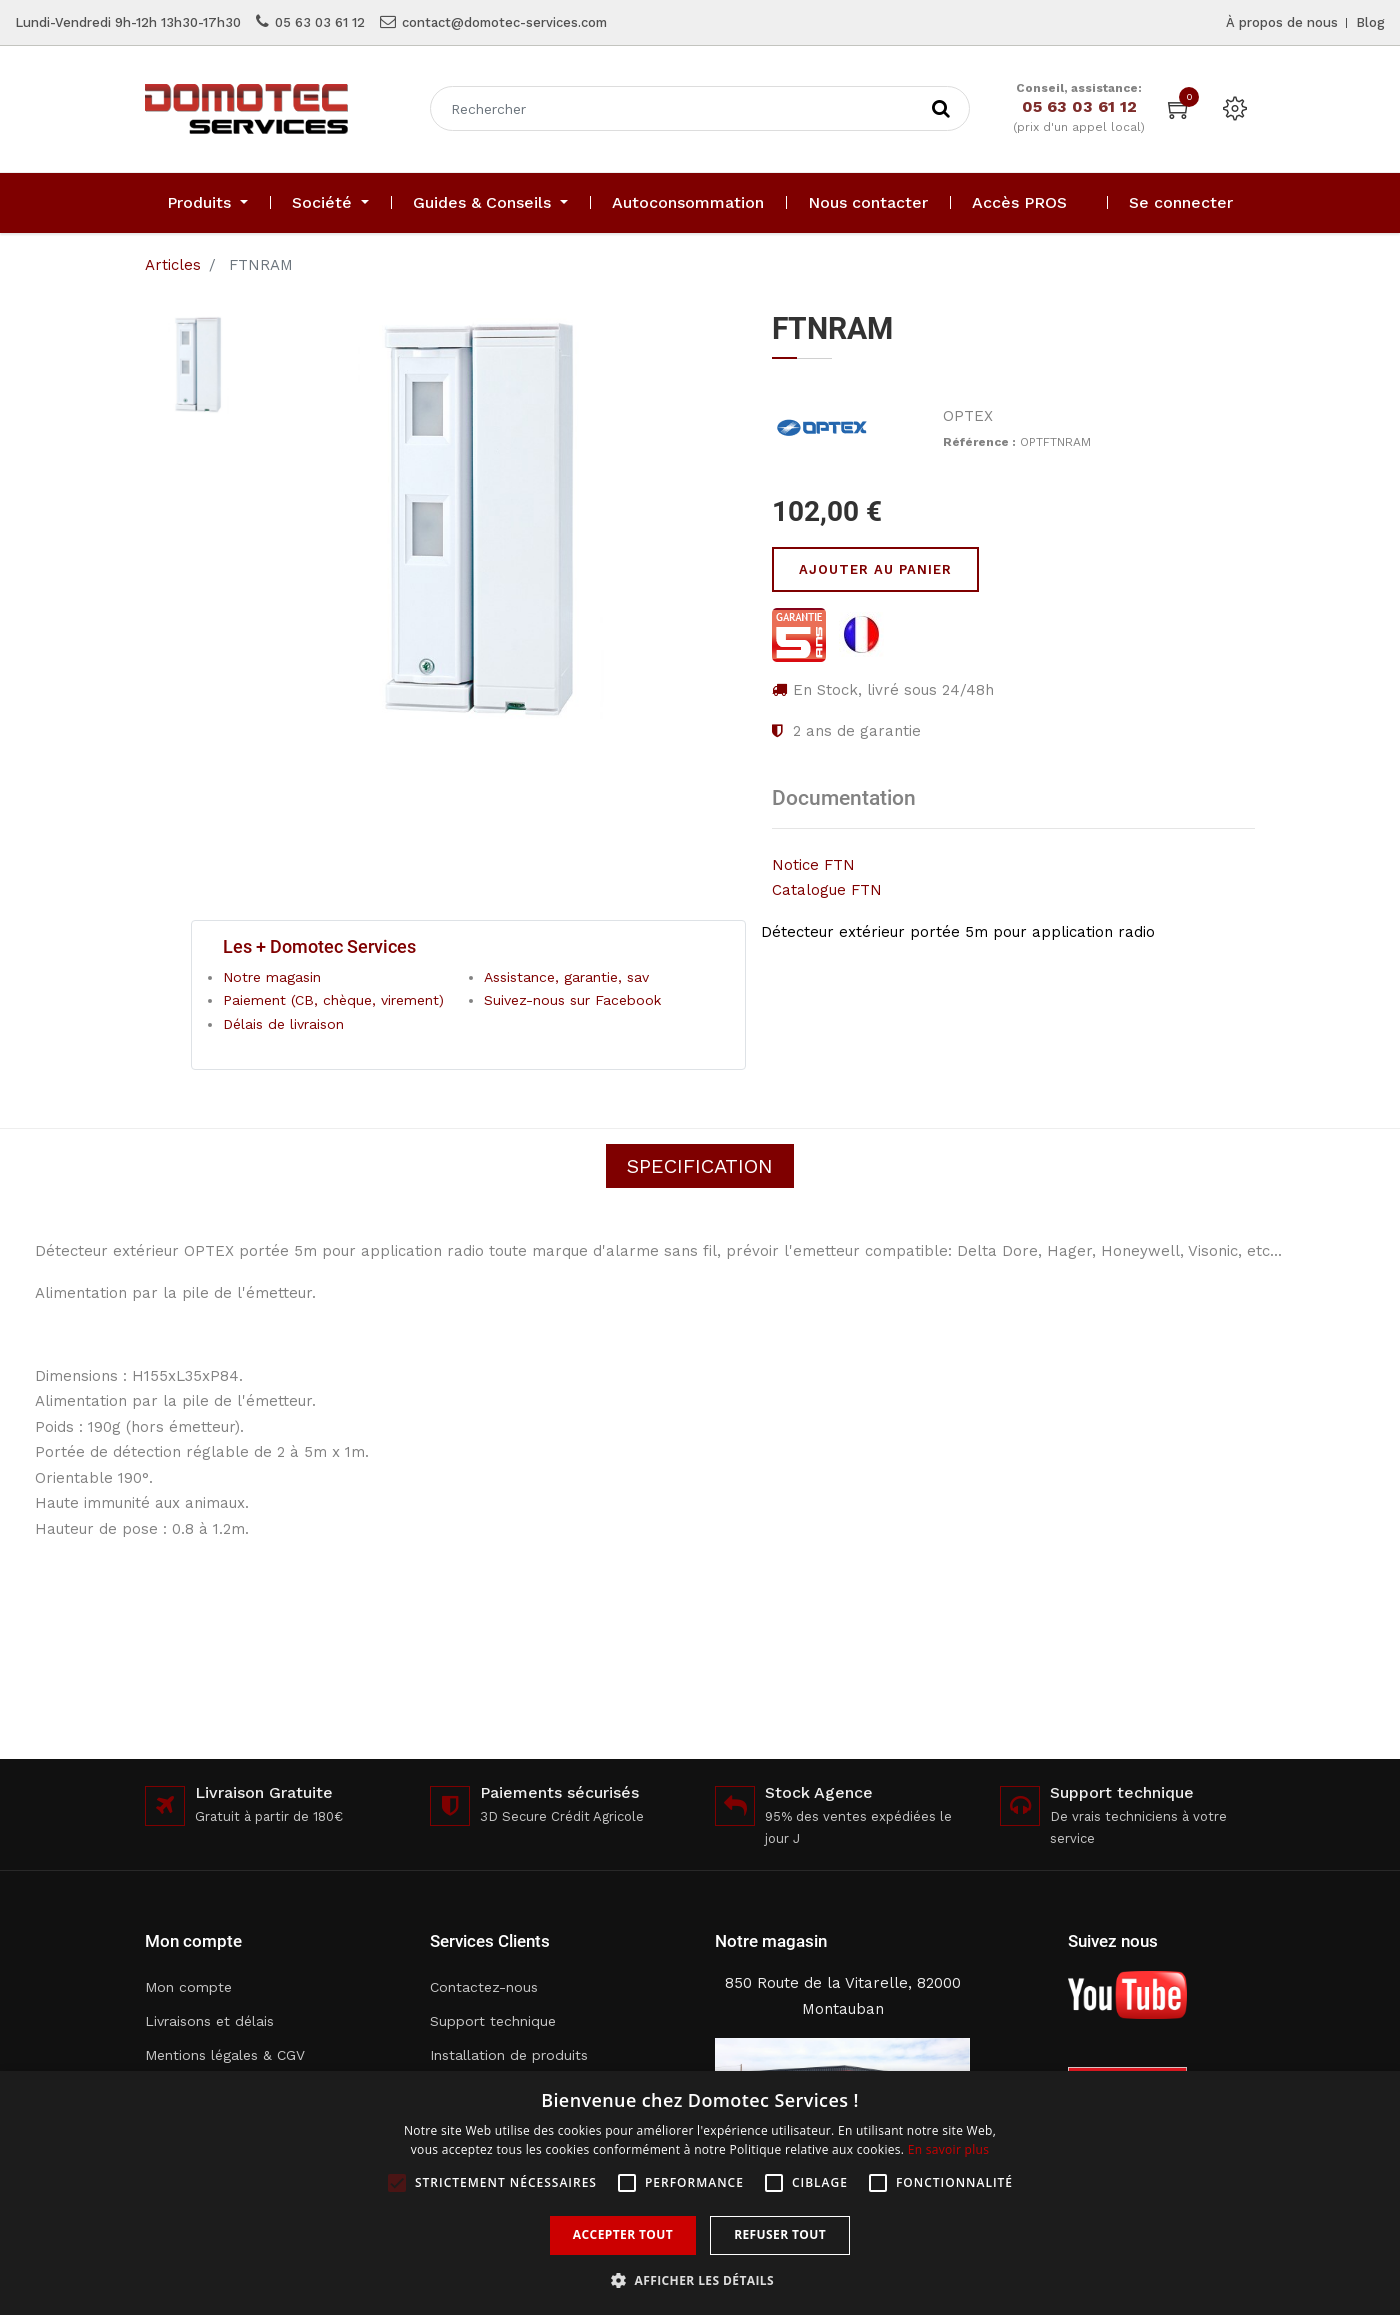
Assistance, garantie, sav (566, 977)
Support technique (493, 2021)
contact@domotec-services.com (504, 22)
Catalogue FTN (827, 890)
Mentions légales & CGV (225, 2055)
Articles (173, 265)
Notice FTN (813, 865)
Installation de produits (509, 2055)
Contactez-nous (484, 1987)
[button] (700, 2280)
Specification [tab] (700, 1166)
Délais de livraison (283, 1024)
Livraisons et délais (209, 2021)
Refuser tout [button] (780, 2234)
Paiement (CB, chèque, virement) (333, 1000)
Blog (1370, 22)
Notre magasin (272, 977)
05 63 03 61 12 (320, 22)
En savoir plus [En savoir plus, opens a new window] (948, 2149)
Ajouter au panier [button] (875, 569)
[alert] (700, 2193)
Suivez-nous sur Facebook (572, 1000)
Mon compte (188, 1987)
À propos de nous (1282, 22)
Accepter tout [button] (623, 2234)
